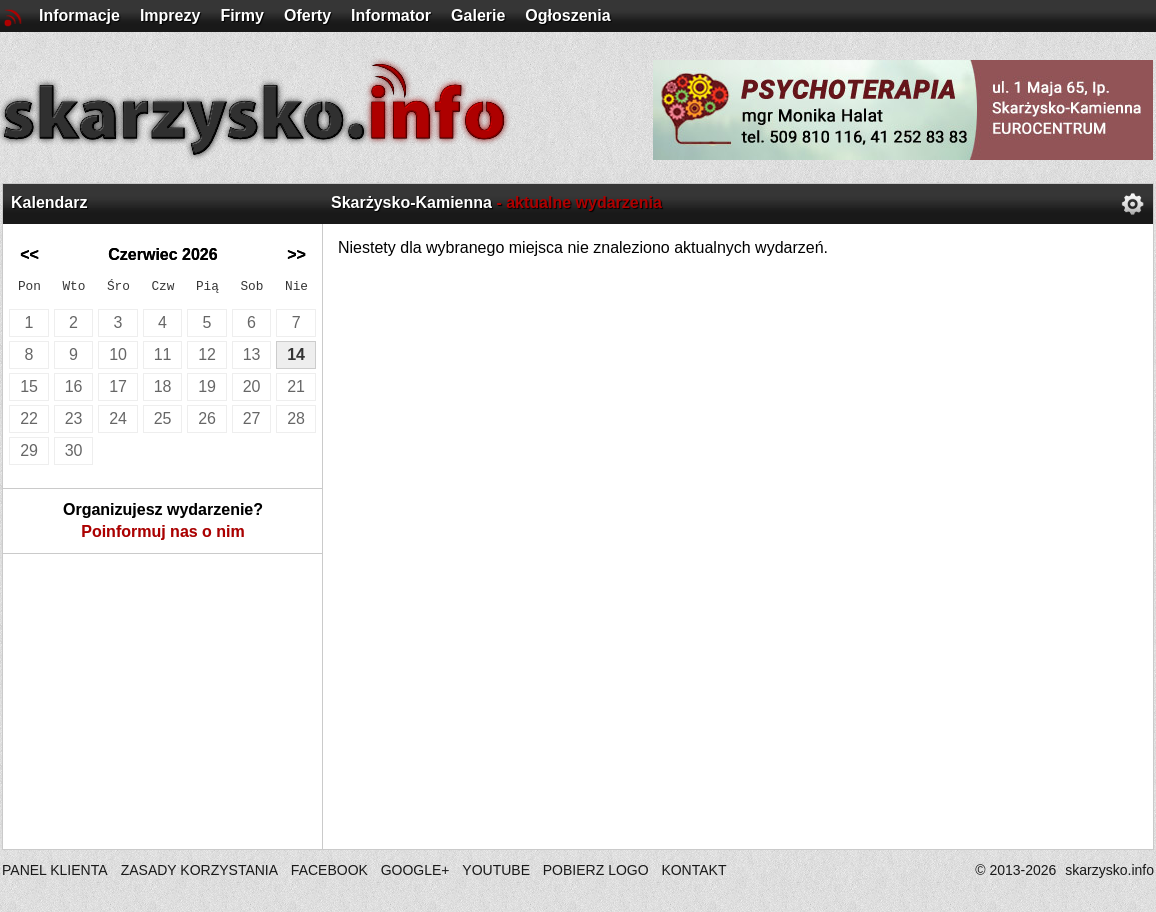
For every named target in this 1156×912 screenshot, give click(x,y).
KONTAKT (693, 870)
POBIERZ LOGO (596, 870)
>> (296, 254)
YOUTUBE (496, 870)
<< (29, 254)
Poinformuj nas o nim (163, 531)
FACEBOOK (329, 870)
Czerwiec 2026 (162, 254)
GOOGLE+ (415, 870)
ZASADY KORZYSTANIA (199, 870)
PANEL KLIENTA (56, 870)
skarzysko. (1109, 870)
